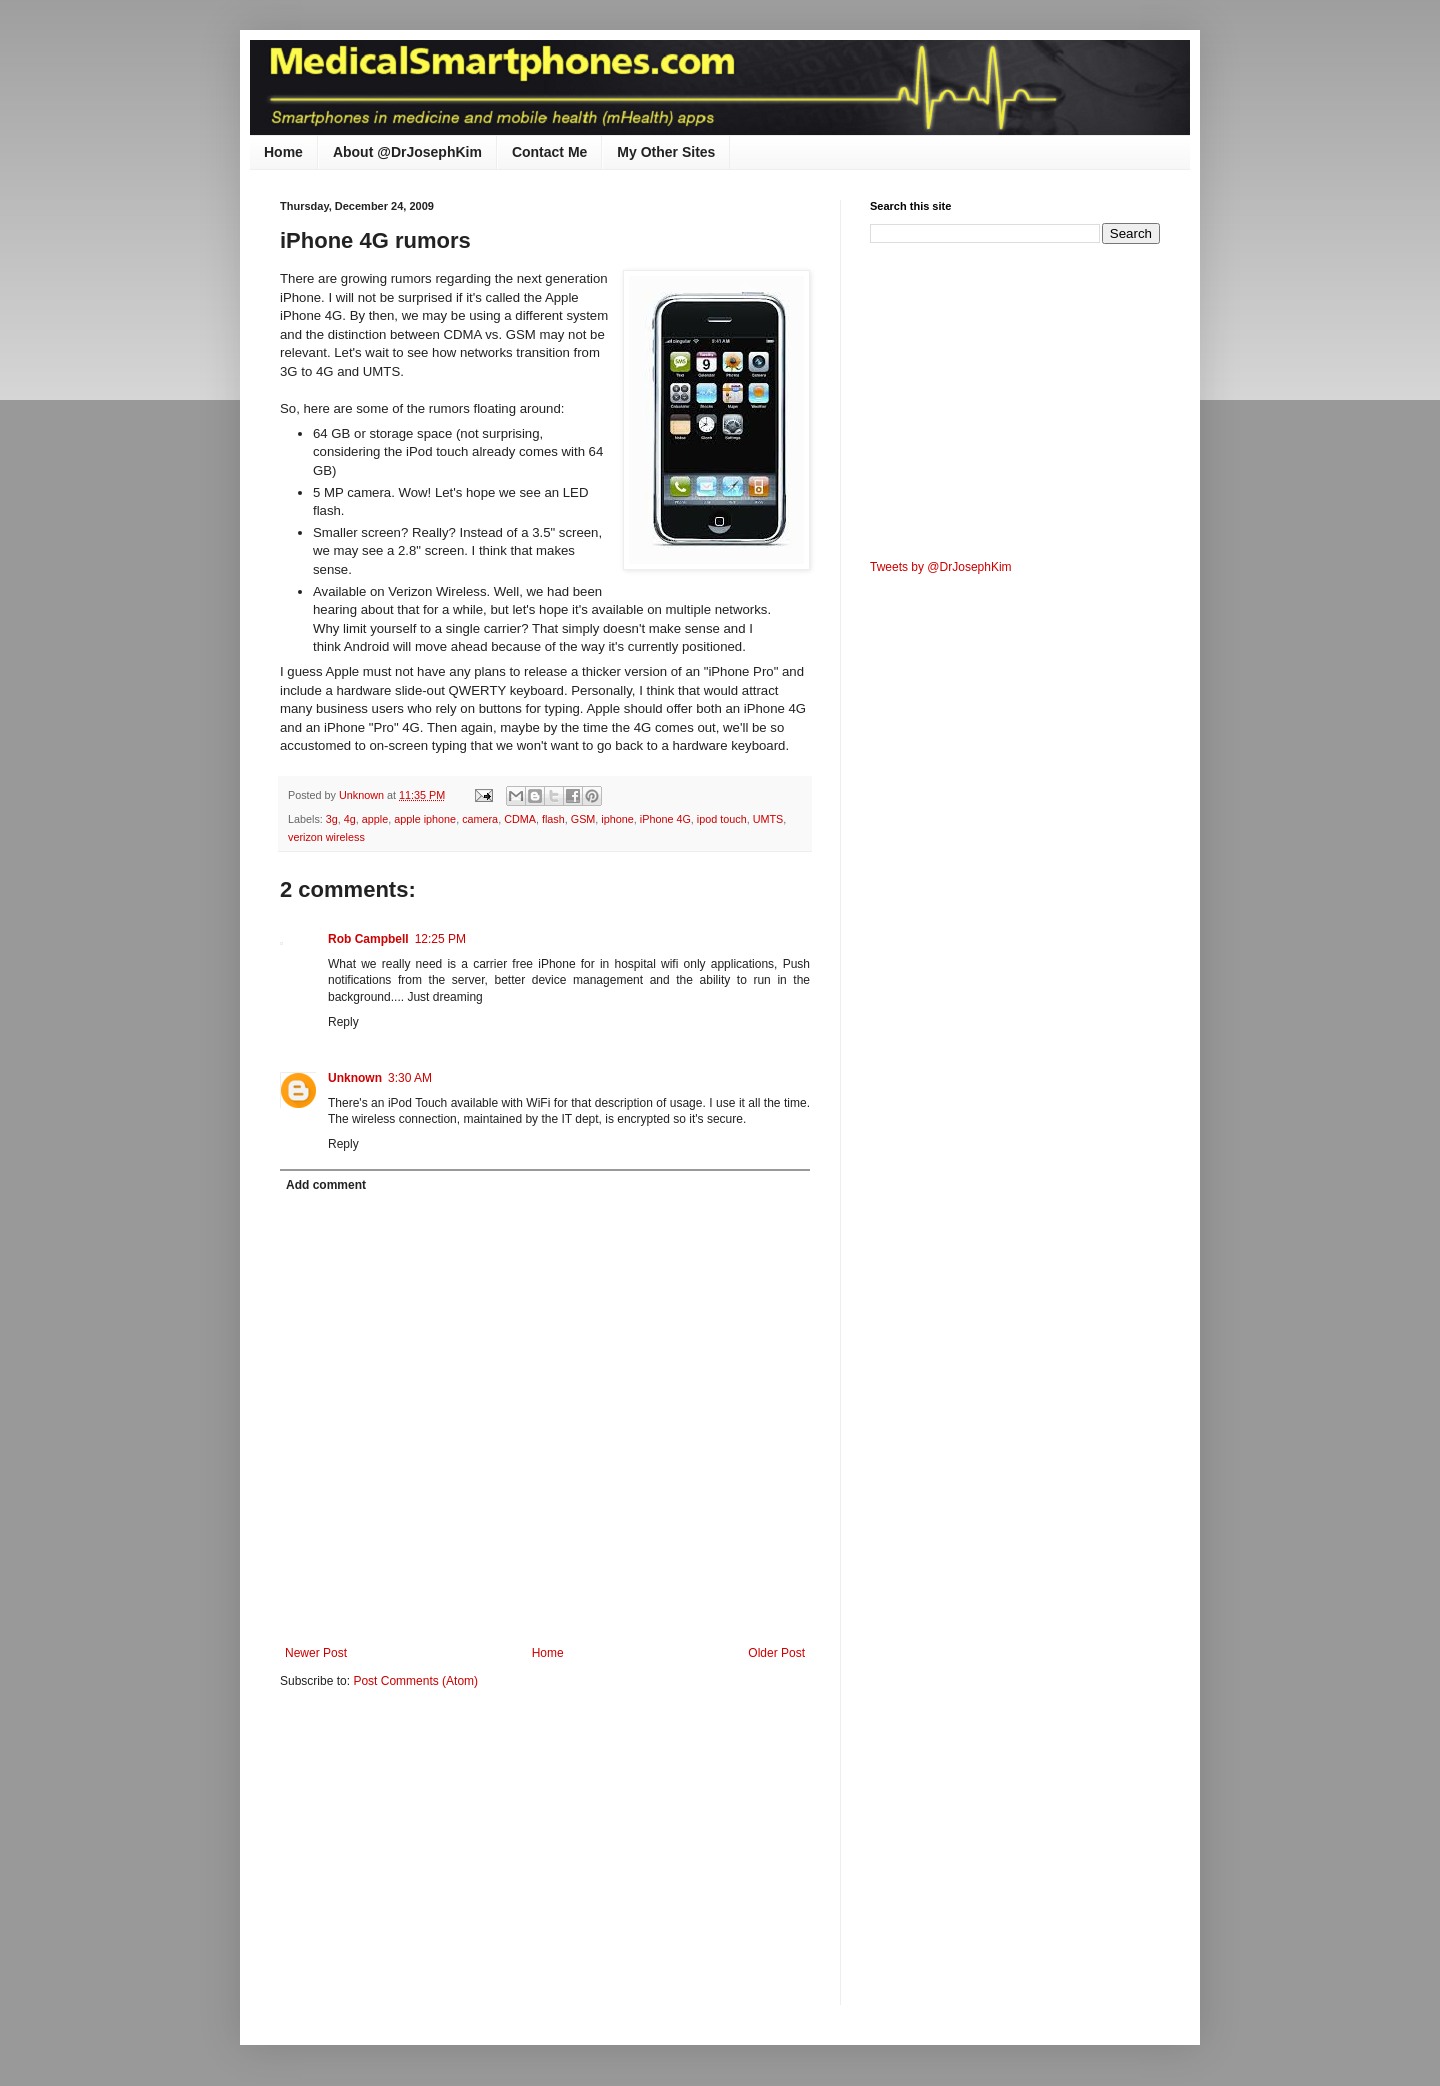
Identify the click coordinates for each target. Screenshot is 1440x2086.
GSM (583, 819)
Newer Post (316, 1653)
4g (350, 819)
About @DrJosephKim (407, 152)
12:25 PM (440, 939)
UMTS (768, 819)
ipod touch (722, 819)
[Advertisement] (448, 1860)
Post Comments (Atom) (415, 1681)
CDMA (520, 819)
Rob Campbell (368, 939)
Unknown (355, 1078)
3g (332, 819)
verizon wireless (326, 837)
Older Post (776, 1653)
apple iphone (425, 819)
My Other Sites (666, 152)
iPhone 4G (665, 819)
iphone (617, 819)
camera (480, 819)
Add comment (326, 1185)
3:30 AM (410, 1078)
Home (283, 152)
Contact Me (549, 152)
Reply (343, 1022)
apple (375, 819)
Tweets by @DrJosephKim (941, 567)
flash (553, 819)
